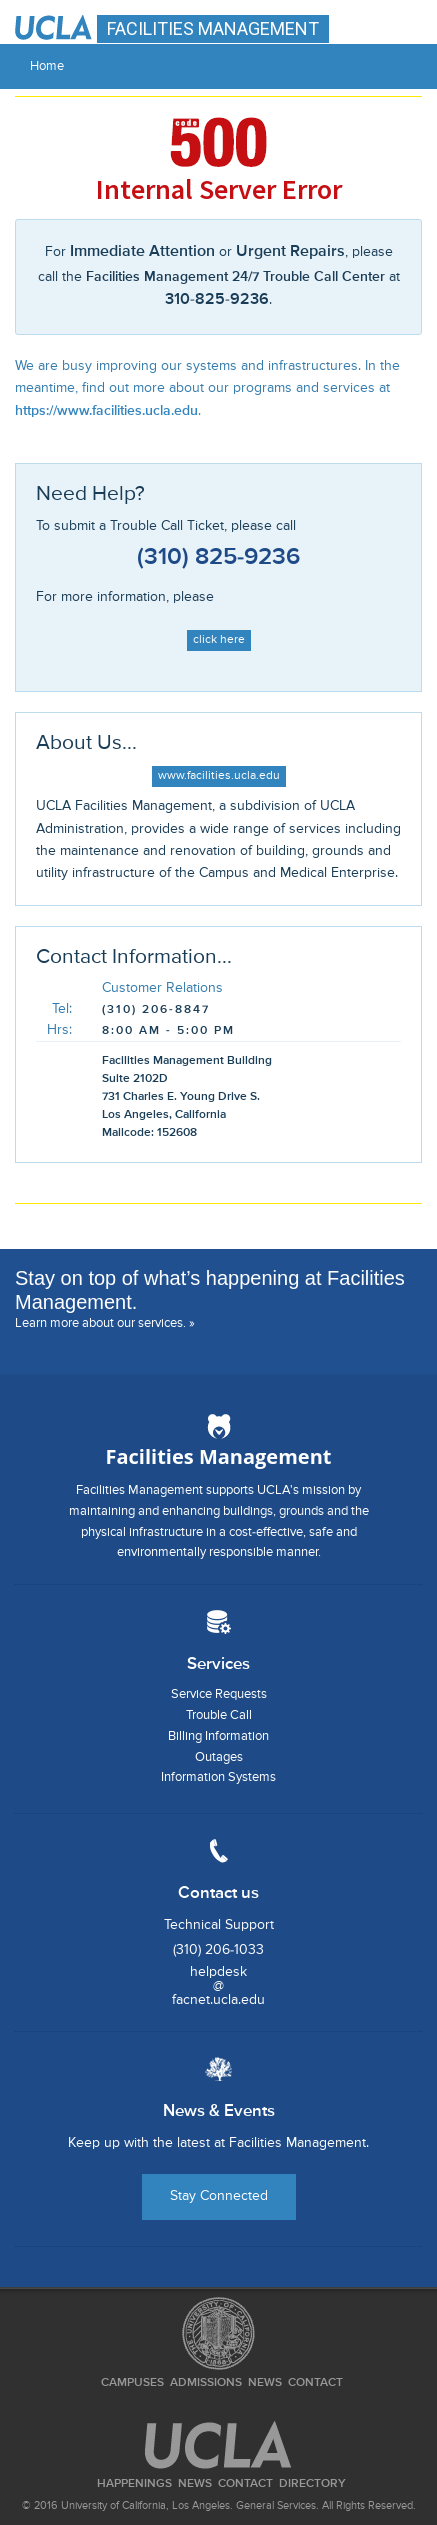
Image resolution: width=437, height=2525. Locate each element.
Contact (315, 2383)
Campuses (132, 2383)
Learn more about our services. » (105, 1323)
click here (219, 640)
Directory (312, 2484)
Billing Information (218, 1736)
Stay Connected (219, 2196)
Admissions (206, 2383)
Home (47, 66)
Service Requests (219, 1694)
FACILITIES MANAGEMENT (213, 28)
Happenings (134, 2484)
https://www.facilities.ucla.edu (106, 411)
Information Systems (218, 1777)
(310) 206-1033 (218, 1950)
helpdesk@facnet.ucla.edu (218, 1986)
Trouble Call (219, 1715)
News (265, 2383)
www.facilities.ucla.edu (219, 776)
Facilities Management (219, 1456)
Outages (219, 1757)
